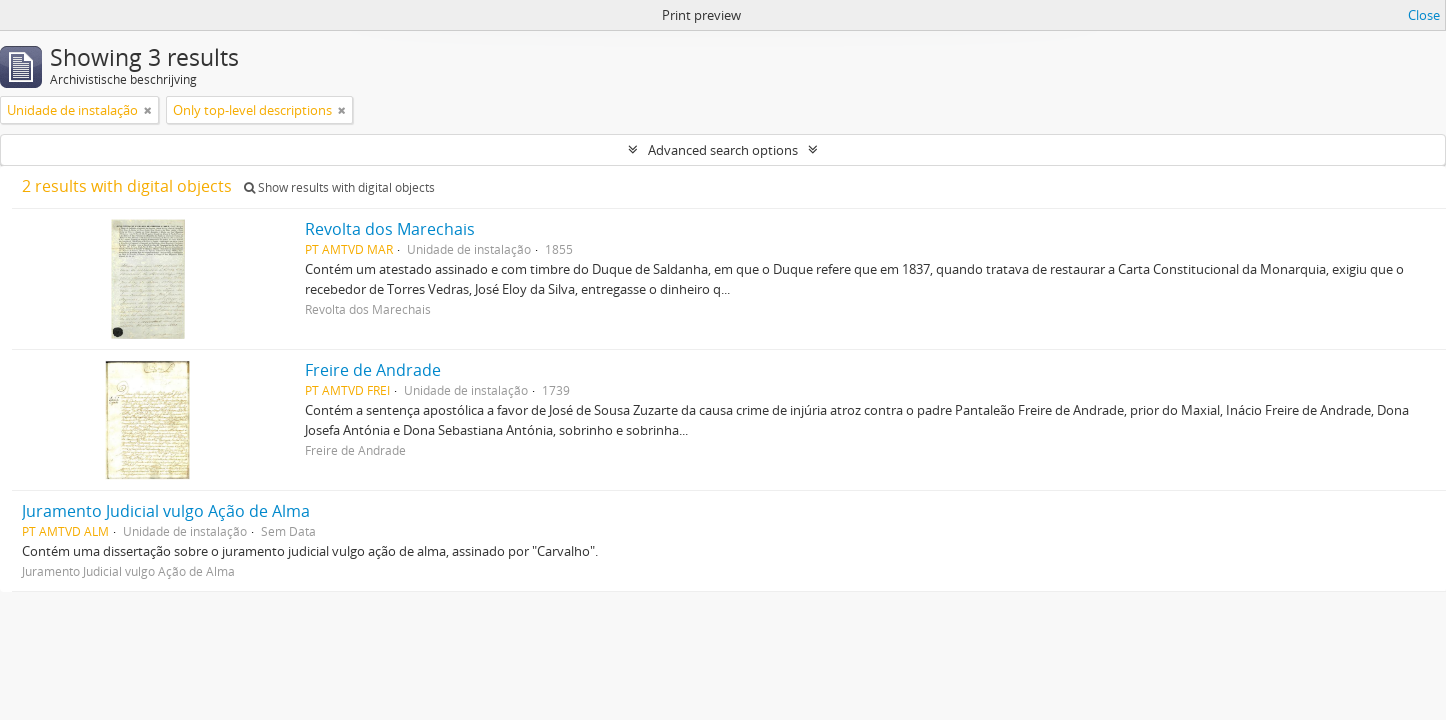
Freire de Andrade (373, 370)
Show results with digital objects (339, 187)
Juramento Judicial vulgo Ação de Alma (166, 511)
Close (1424, 15)
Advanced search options (723, 150)
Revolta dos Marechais (390, 229)
